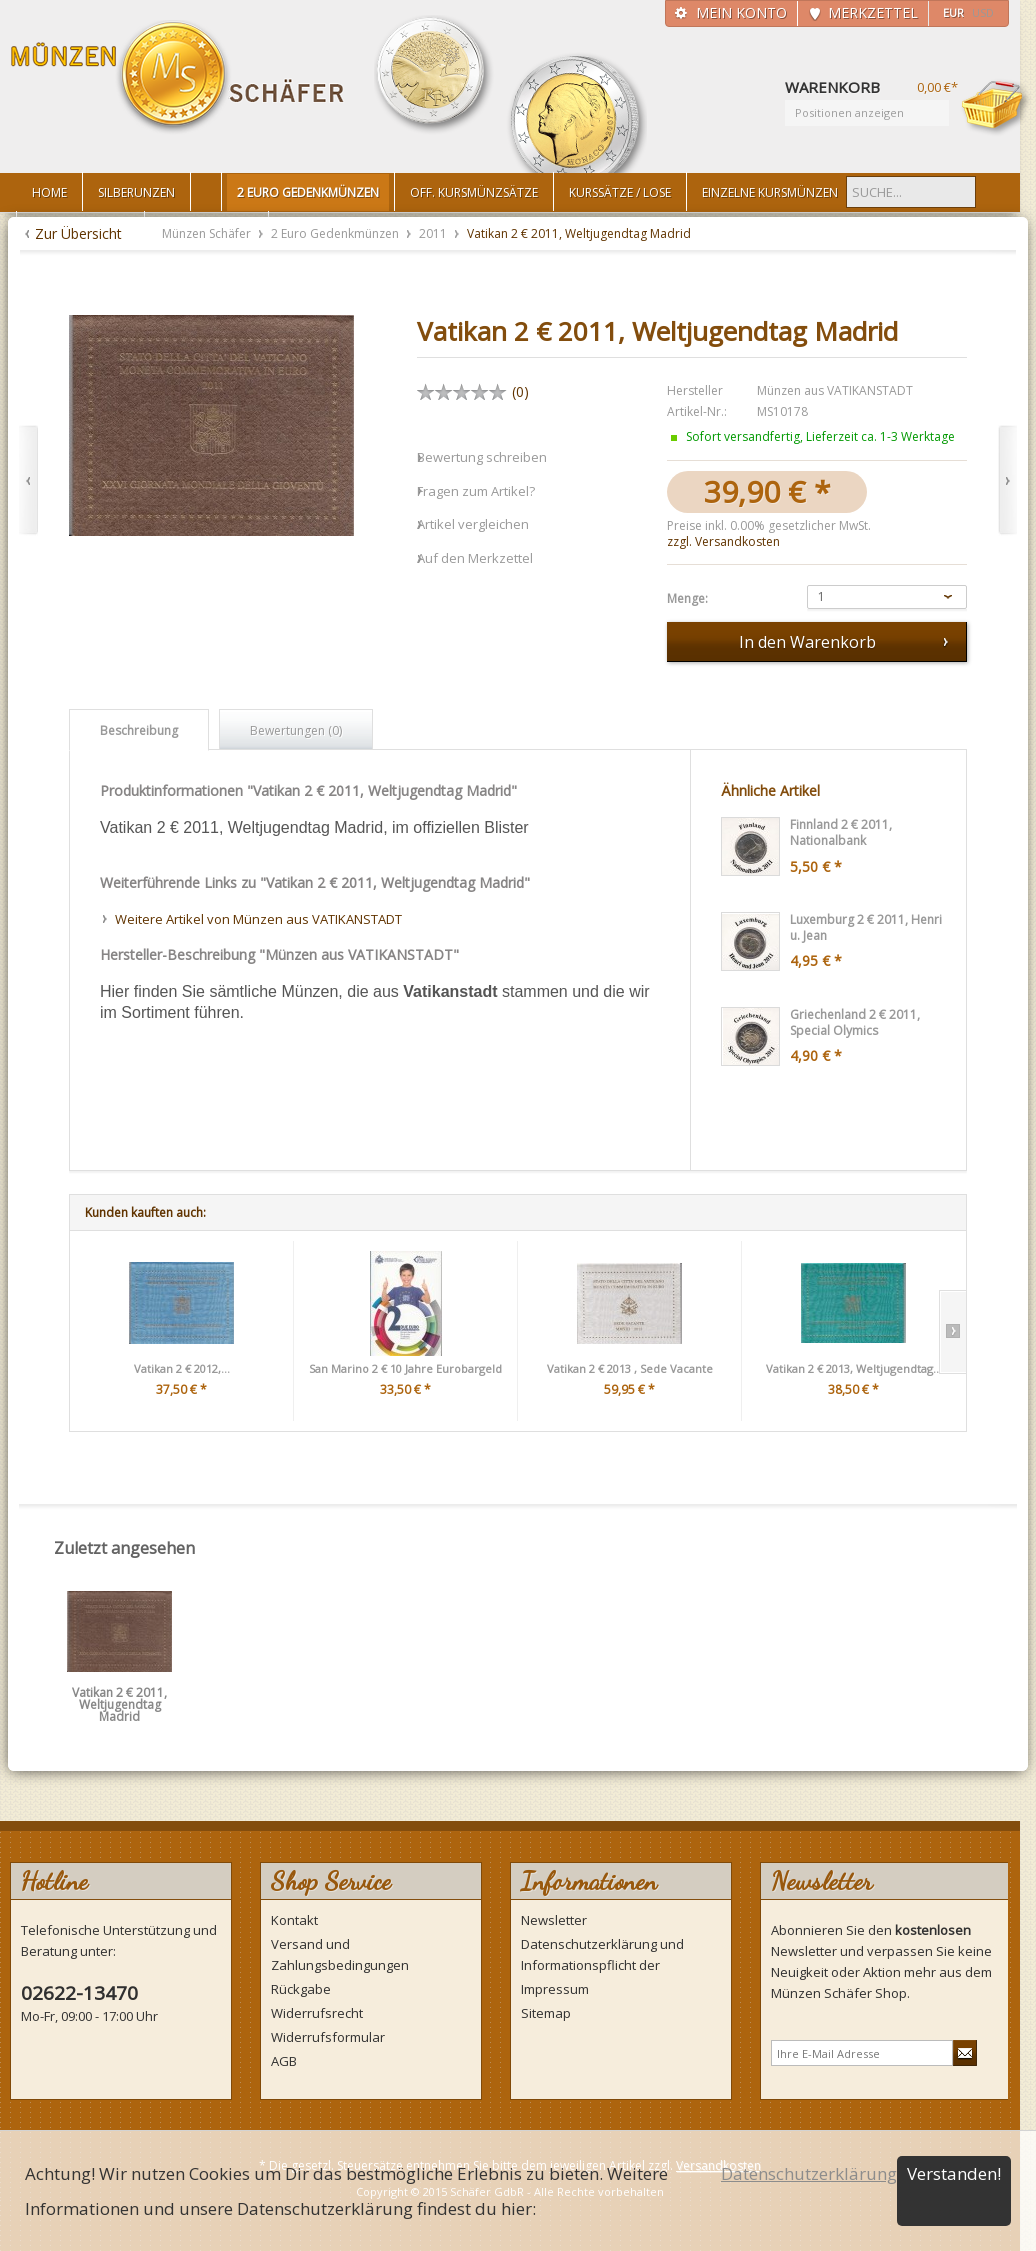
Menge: (687, 599)
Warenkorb (996, 107)
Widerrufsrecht (317, 2013)
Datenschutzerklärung (809, 2173)
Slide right (952, 1332)
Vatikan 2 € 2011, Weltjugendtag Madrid (119, 1699)
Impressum (555, 1989)
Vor (1007, 480)
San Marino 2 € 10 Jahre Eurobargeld (405, 1368)
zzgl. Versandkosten (723, 541)
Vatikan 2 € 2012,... (182, 1368)
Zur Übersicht (78, 233)
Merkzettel (873, 12)
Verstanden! (954, 2173)
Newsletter (554, 1920)
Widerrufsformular (328, 2037)
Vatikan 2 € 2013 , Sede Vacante (630, 1368)
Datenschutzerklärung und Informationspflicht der (602, 1954)
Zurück (28, 480)
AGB (284, 2061)
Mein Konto (741, 12)
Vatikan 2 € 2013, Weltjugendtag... (854, 1368)
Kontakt (294, 1920)
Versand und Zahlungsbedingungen (340, 1954)
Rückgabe (301, 1989)
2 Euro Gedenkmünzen (336, 233)
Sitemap (546, 2013)
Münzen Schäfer (178, 77)
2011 (434, 233)
